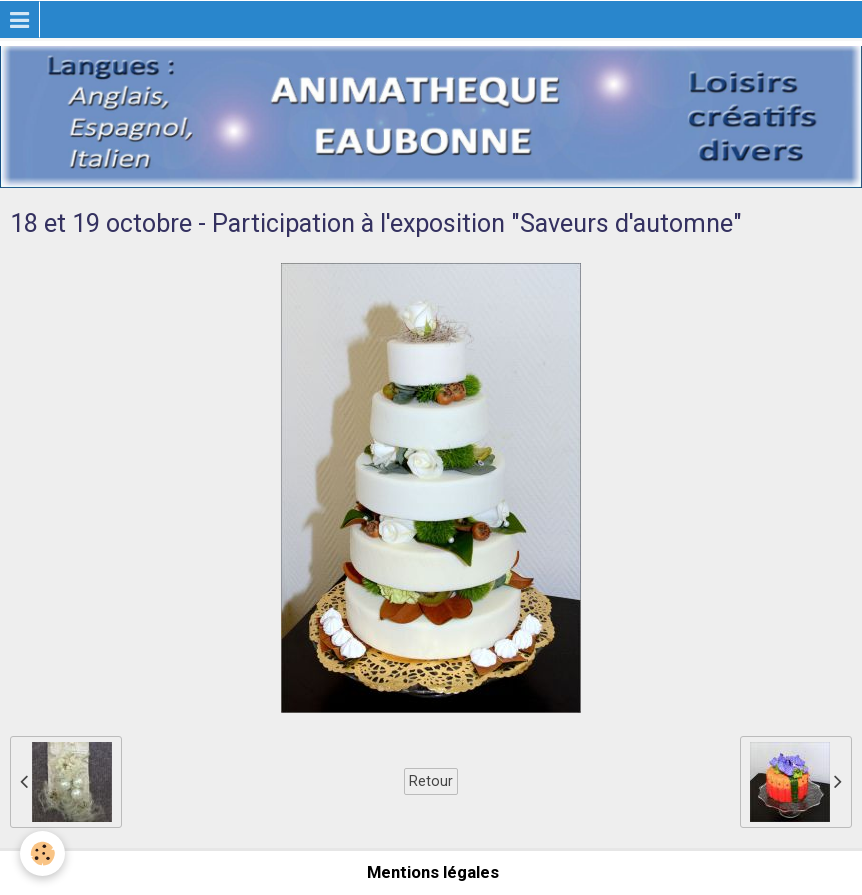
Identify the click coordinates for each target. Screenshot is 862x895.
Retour (431, 781)
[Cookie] (42, 853)
